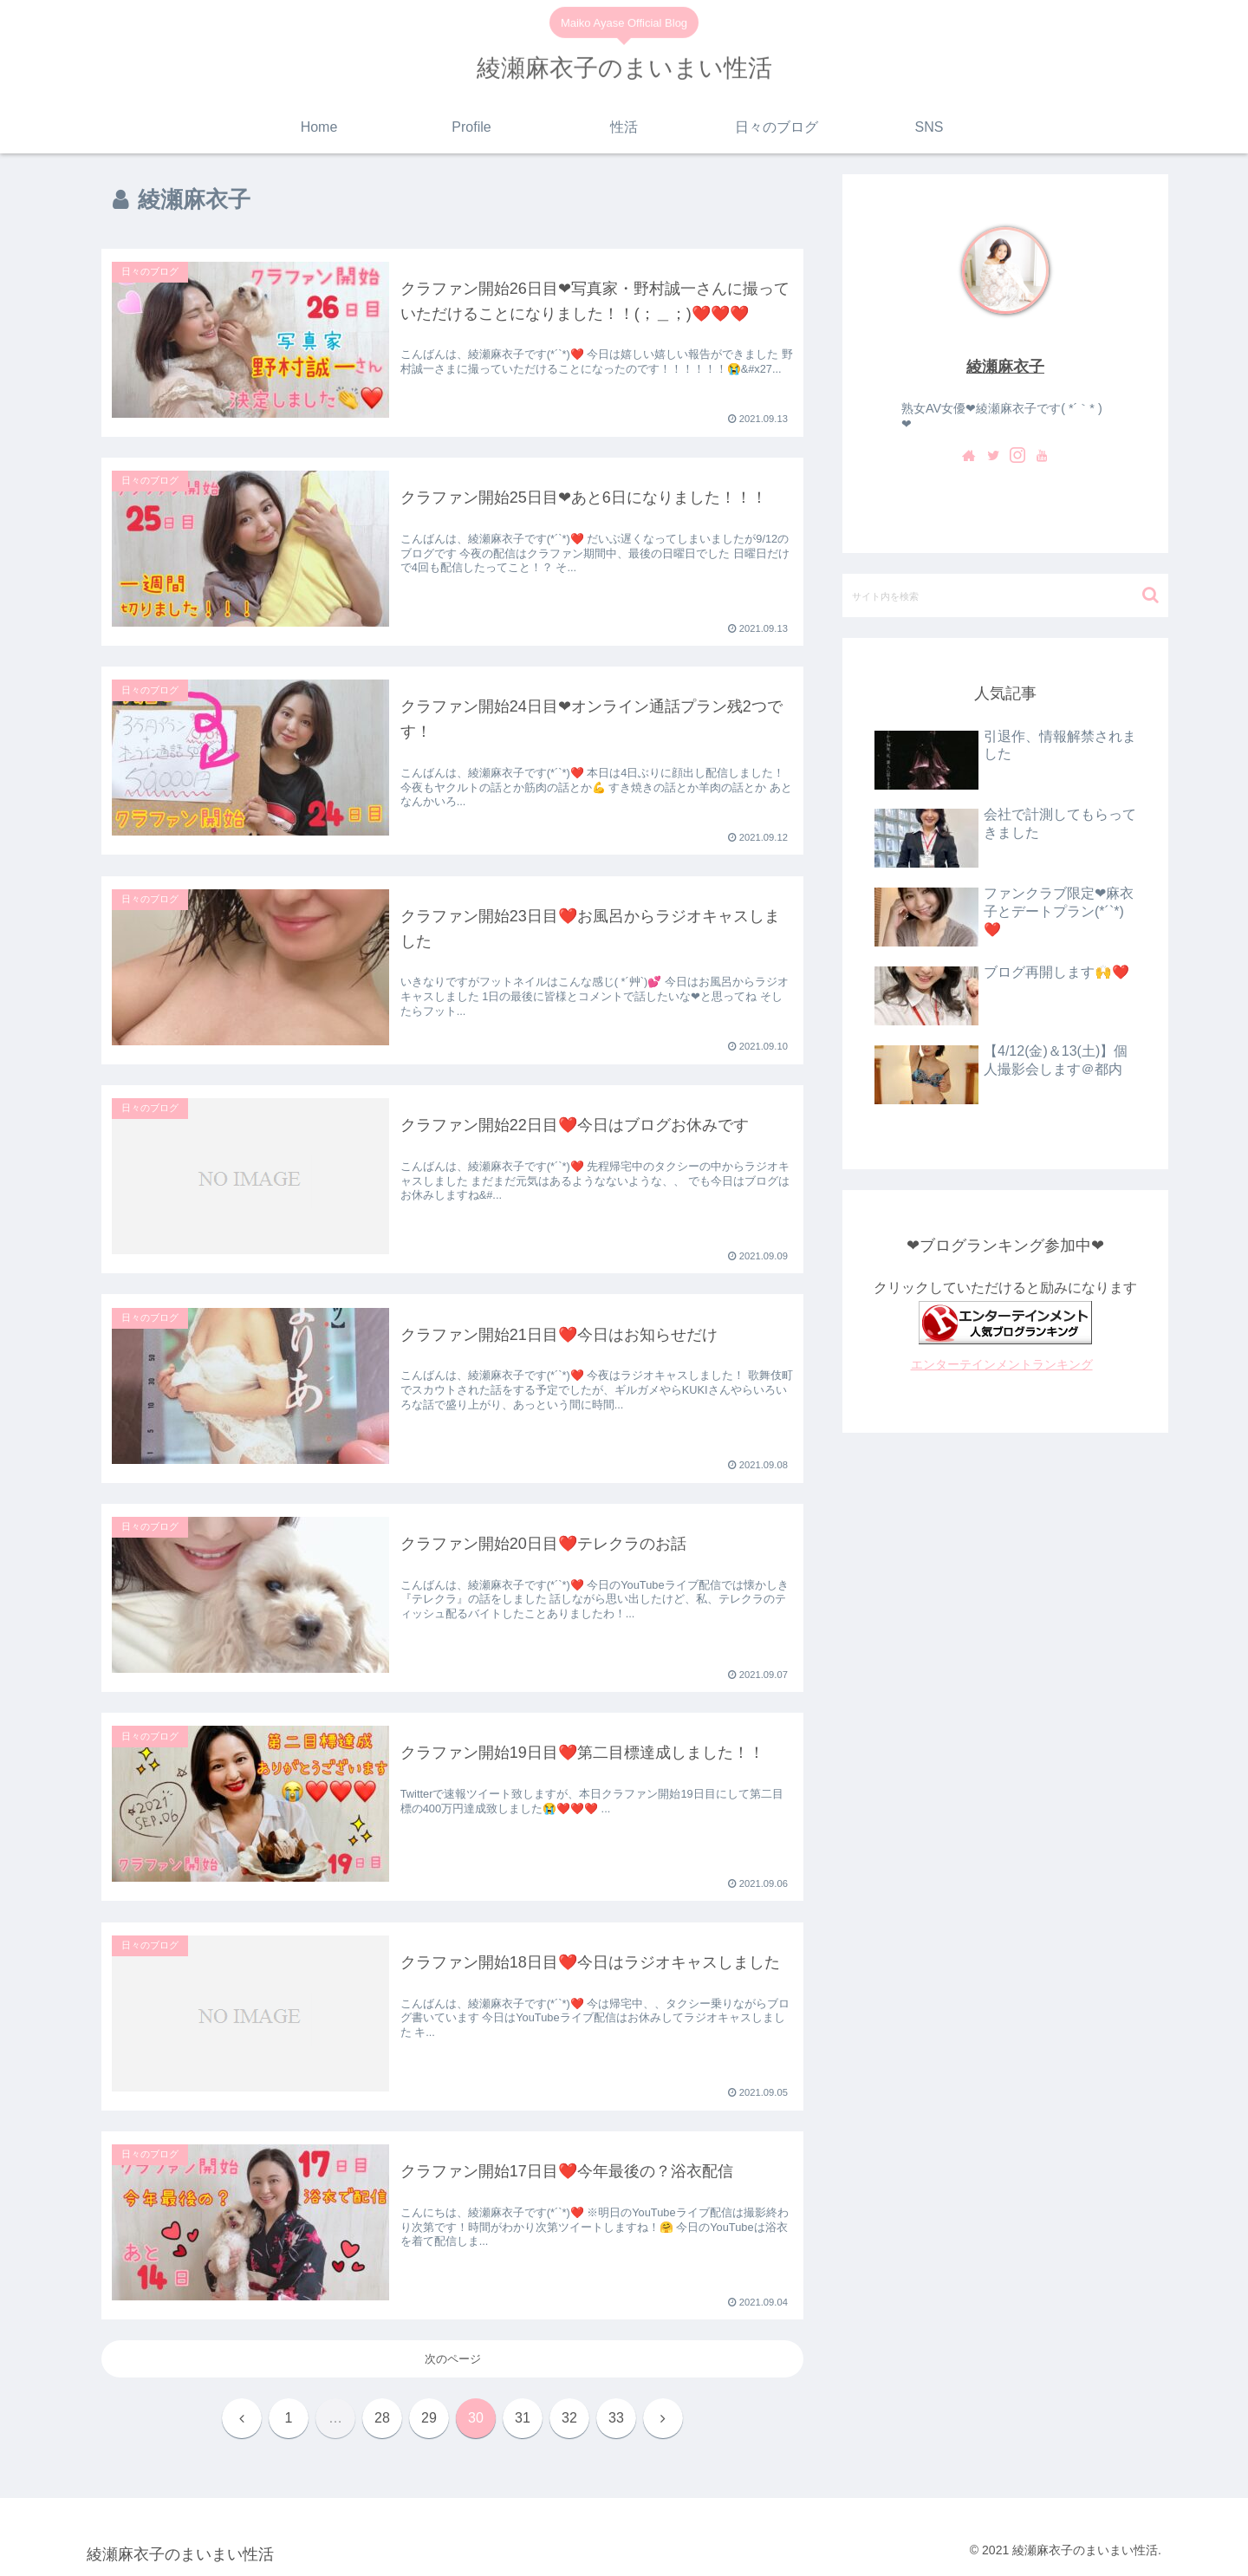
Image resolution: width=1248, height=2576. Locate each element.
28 (382, 2417)
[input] (1005, 595)
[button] (1150, 595)
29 (429, 2417)
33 (616, 2417)
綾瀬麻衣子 (1005, 366)
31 (522, 2417)
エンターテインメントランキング (1002, 1364)
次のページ (453, 2358)
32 (569, 2417)
